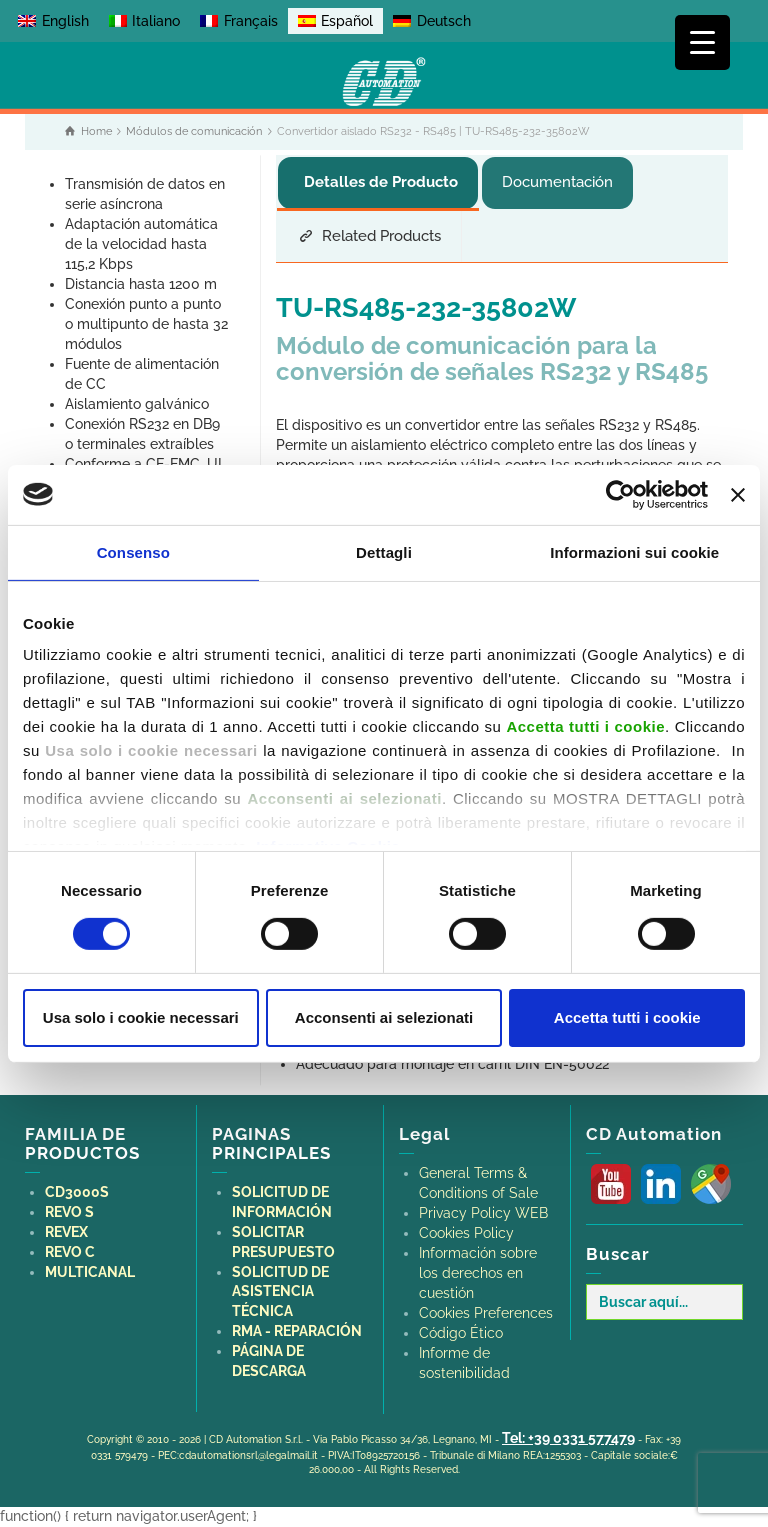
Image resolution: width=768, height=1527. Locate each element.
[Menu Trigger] (702, 42)
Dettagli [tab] (384, 551)
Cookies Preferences (486, 1313)
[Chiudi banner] (738, 494)
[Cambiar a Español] (336, 21)
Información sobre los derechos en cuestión (478, 1273)
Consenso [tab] (133, 551)
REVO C (70, 1252)
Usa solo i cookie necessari (141, 1017)
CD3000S (77, 1192)
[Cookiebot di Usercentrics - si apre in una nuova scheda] (620, 494)
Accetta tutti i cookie (627, 1017)
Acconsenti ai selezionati (384, 1017)
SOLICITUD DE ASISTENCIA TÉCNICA (280, 1292)
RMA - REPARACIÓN (297, 1331)
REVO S (69, 1212)
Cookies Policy (466, 1233)
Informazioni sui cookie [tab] (634, 551)
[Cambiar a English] (53, 21)
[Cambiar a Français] (239, 21)
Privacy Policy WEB (483, 1213)
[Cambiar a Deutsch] (432, 21)
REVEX (66, 1232)
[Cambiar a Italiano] (145, 21)
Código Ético (461, 1333)
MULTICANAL (90, 1272)
